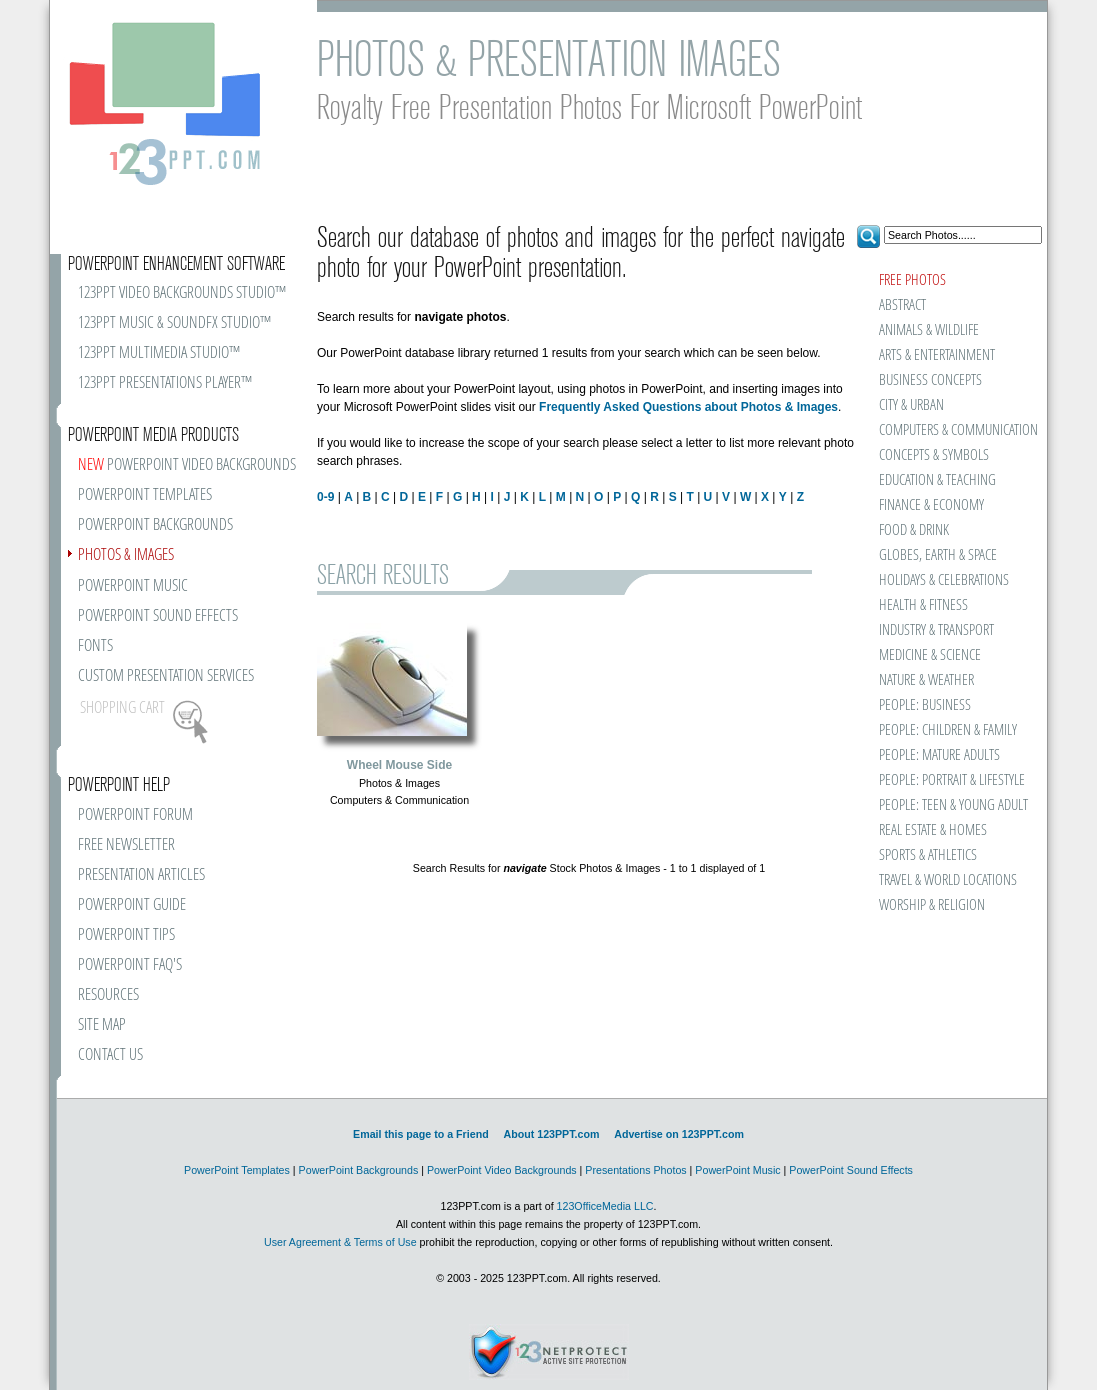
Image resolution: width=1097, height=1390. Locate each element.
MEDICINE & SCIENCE (930, 655)
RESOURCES (108, 995)
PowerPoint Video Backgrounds (502, 1170)
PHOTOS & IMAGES (126, 555)
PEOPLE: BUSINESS (925, 705)
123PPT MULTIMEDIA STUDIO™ (159, 353)
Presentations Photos (635, 1170)
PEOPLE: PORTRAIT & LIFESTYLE (952, 780)
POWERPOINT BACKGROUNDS (155, 525)
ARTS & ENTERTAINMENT (937, 355)
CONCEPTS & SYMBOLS (934, 455)
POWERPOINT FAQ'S (130, 965)
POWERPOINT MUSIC (133, 586)
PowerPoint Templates (237, 1170)
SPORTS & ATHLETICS (928, 855)
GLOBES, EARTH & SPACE (938, 555)
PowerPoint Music (737, 1170)
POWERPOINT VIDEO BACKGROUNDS (187, 465)
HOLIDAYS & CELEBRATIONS (944, 580)
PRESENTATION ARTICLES (141, 875)
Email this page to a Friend (421, 1134)
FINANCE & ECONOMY (931, 505)
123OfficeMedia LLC (605, 1206)
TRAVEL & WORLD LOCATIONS (948, 880)
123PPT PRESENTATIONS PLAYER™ (165, 383)
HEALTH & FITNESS (923, 605)
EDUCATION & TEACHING (937, 480)
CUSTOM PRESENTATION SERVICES (166, 676)
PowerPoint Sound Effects (851, 1170)
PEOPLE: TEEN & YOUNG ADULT (953, 805)
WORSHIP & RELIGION (932, 905)
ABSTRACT (902, 305)
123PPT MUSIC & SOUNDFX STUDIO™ (174, 323)
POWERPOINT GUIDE (132, 905)
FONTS (95, 646)
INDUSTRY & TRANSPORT (936, 630)
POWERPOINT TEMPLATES (145, 495)
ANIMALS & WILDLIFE (929, 330)
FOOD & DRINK (914, 530)
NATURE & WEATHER (926, 680)
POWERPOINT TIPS (126, 935)
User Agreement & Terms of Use (340, 1242)
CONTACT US (110, 1055)
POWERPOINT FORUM (135, 815)
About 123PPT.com (551, 1134)
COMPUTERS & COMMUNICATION (957, 430)
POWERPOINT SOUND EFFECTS (158, 616)
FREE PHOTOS (912, 280)
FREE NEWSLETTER (126, 845)
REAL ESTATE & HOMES (933, 830)
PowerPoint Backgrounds (359, 1170)
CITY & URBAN (911, 405)
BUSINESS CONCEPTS (930, 380)
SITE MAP (102, 1025)
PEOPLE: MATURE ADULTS (939, 755)
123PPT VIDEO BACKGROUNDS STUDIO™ (182, 293)
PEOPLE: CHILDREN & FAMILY (948, 730)
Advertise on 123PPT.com (679, 1134)
